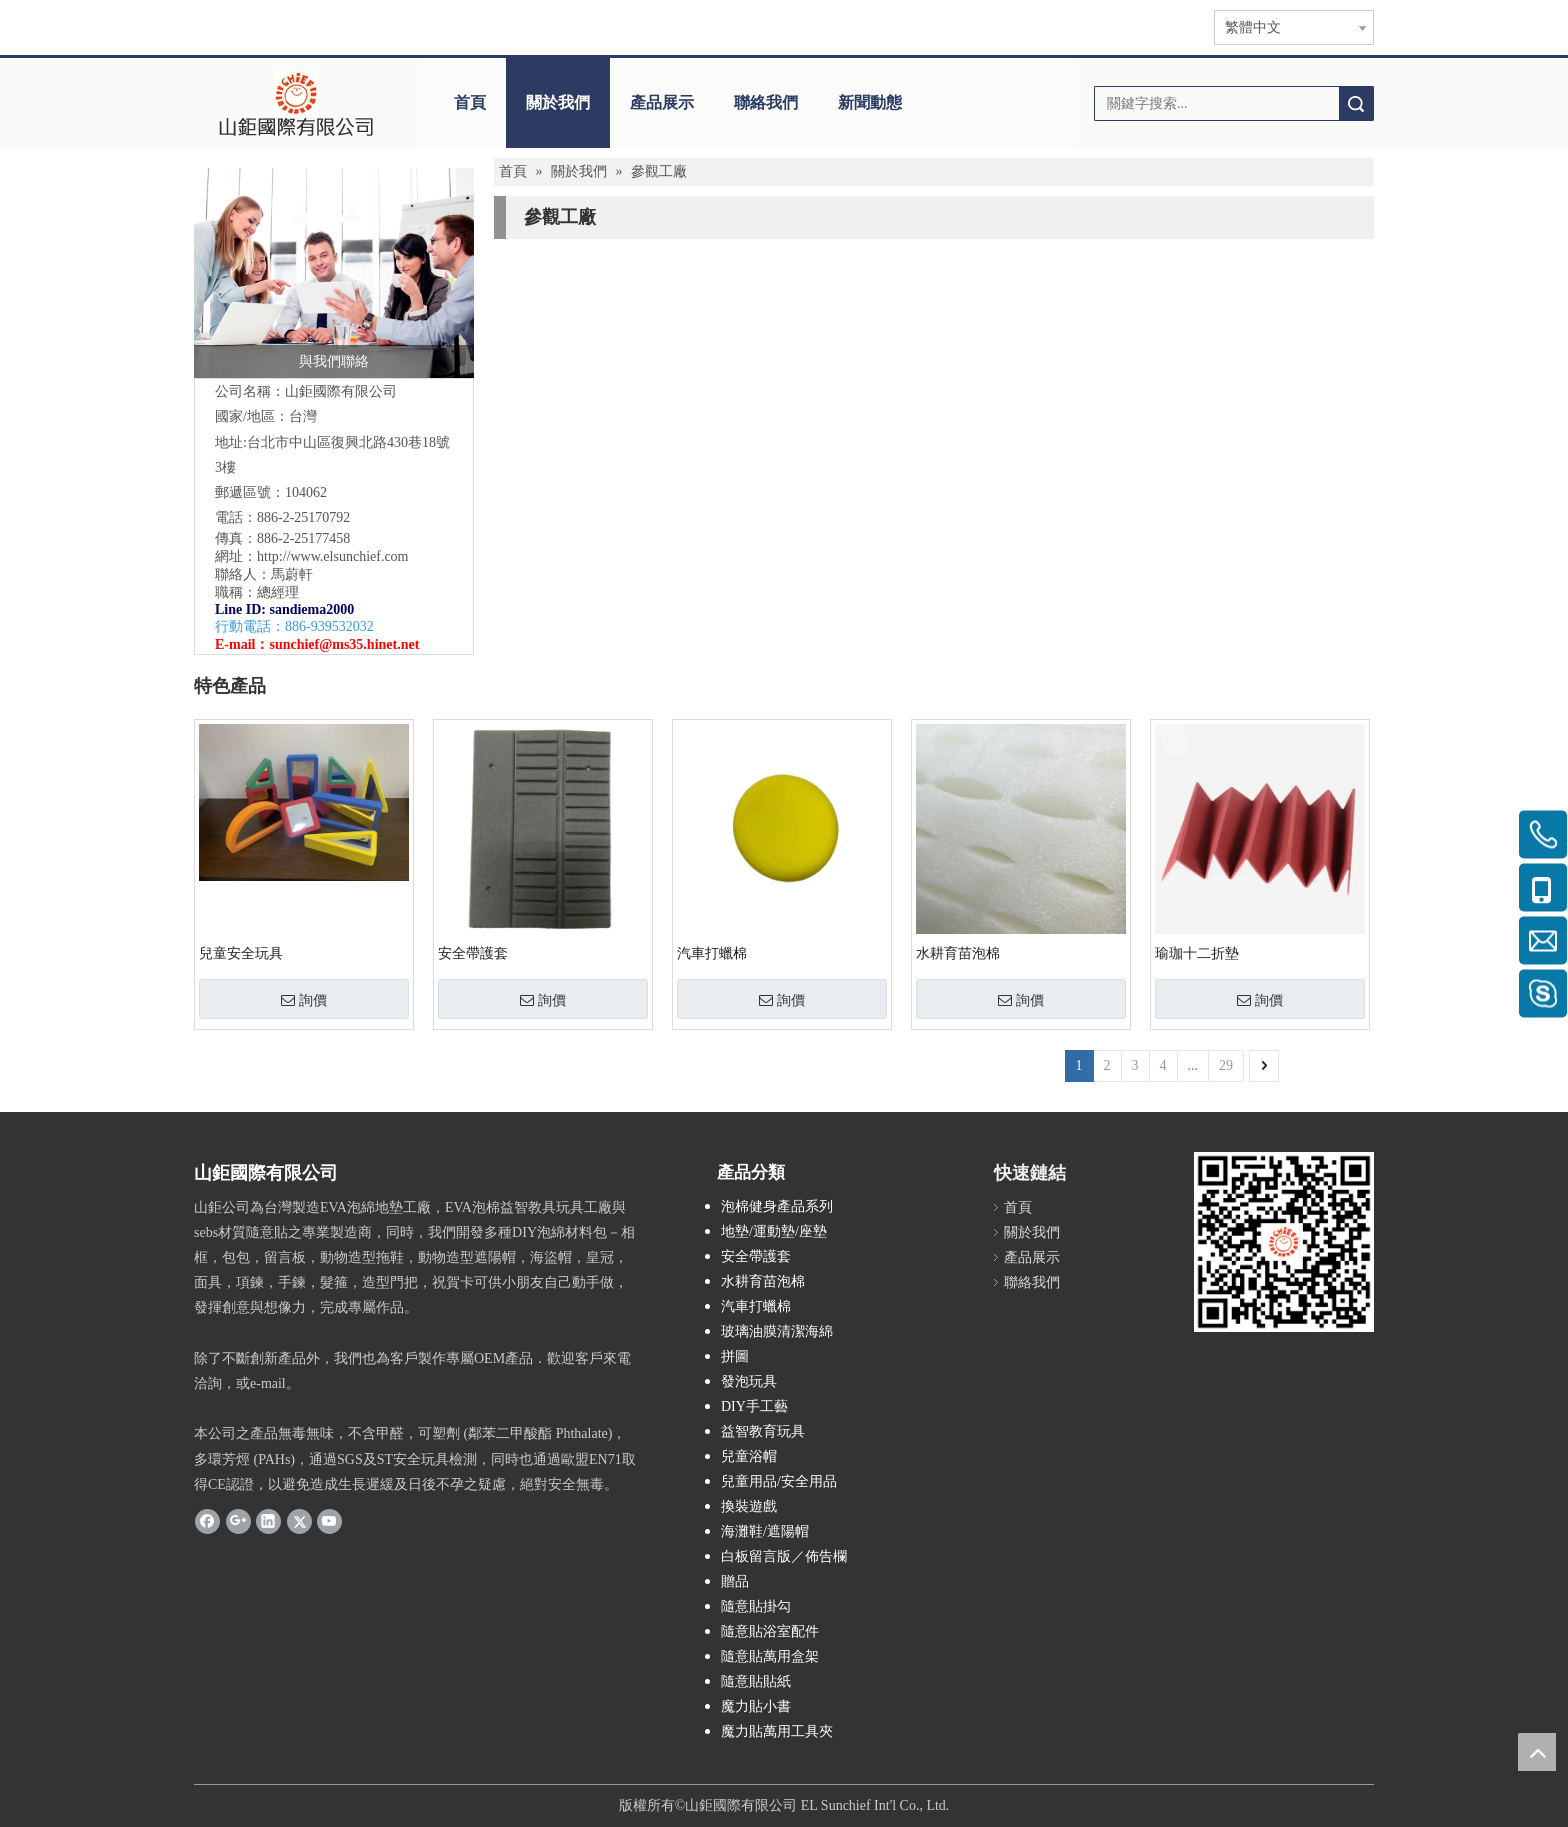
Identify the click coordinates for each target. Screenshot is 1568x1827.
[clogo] (296, 103)
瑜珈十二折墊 (1197, 953)
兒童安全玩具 (241, 953)
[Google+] (238, 1521)
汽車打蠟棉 (712, 953)
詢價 (304, 1000)
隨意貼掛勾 (756, 1606)
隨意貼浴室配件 (770, 1631)
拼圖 (735, 1356)
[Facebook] (207, 1521)
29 (1226, 1065)
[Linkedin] (268, 1521)
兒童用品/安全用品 (779, 1481)
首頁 (470, 102)
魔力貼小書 (756, 1706)
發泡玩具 (749, 1381)
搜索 (1356, 103)
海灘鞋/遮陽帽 (765, 1531)
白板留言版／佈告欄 (784, 1556)
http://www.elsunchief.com (333, 556)
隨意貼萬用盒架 (770, 1656)
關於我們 (558, 102)
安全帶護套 (473, 953)
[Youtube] (329, 1521)
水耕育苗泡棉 (958, 953)
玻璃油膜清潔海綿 (777, 1331)
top (1537, 1752)
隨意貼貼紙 (756, 1681)
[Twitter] (299, 1521)
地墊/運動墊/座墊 (774, 1231)
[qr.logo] (1284, 1242)
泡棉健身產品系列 (777, 1206)
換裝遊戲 (749, 1506)
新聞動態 (870, 102)
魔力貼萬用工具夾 (777, 1731)
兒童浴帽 (749, 1456)
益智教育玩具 (763, 1431)
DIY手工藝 (754, 1406)
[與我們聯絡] (334, 273)
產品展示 (662, 102)
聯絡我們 (766, 102)
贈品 (735, 1581)
